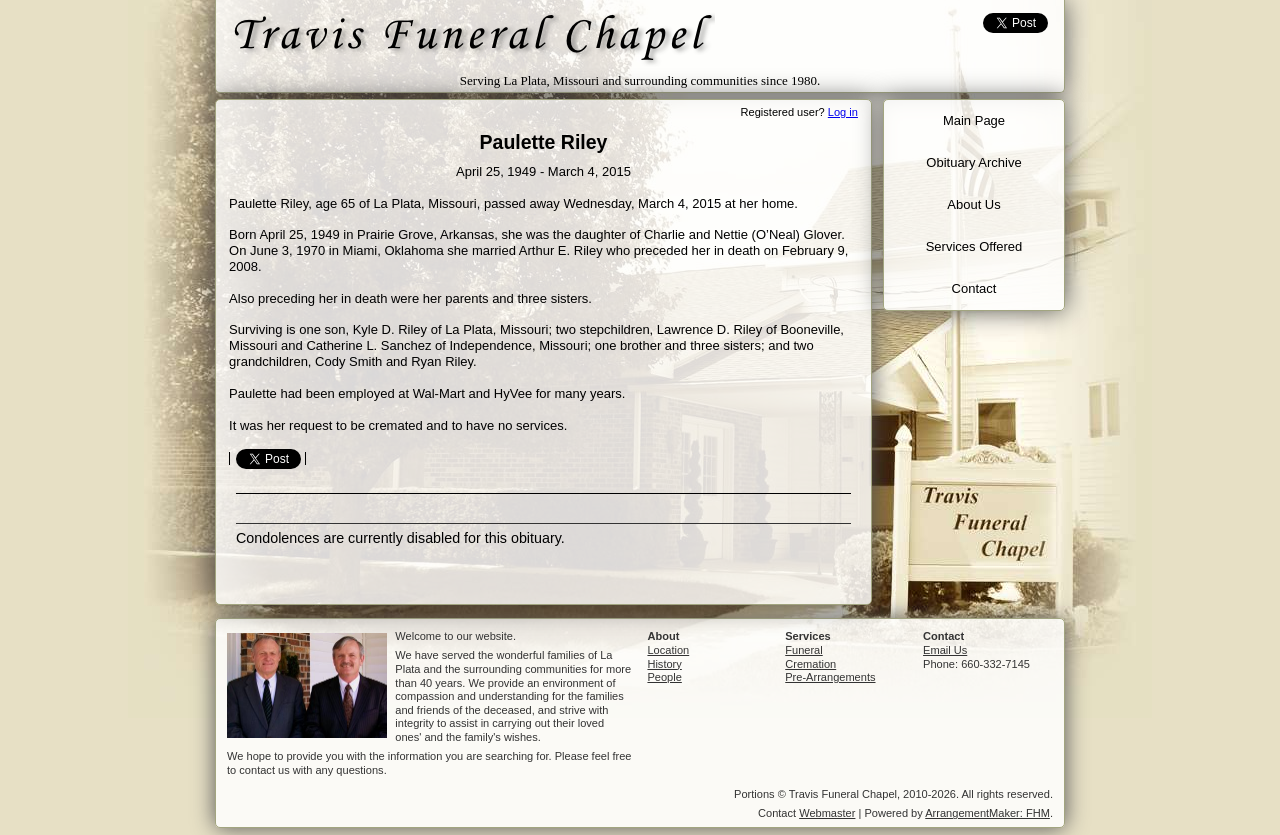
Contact (974, 288)
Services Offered (974, 246)
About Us (973, 204)
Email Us (945, 650)
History (664, 664)
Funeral (803, 650)
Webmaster (827, 813)
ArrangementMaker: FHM (987, 813)
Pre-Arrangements (830, 677)
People (664, 677)
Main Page (974, 120)
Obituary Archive (973, 162)
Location (668, 650)
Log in (843, 112)
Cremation (810, 664)
